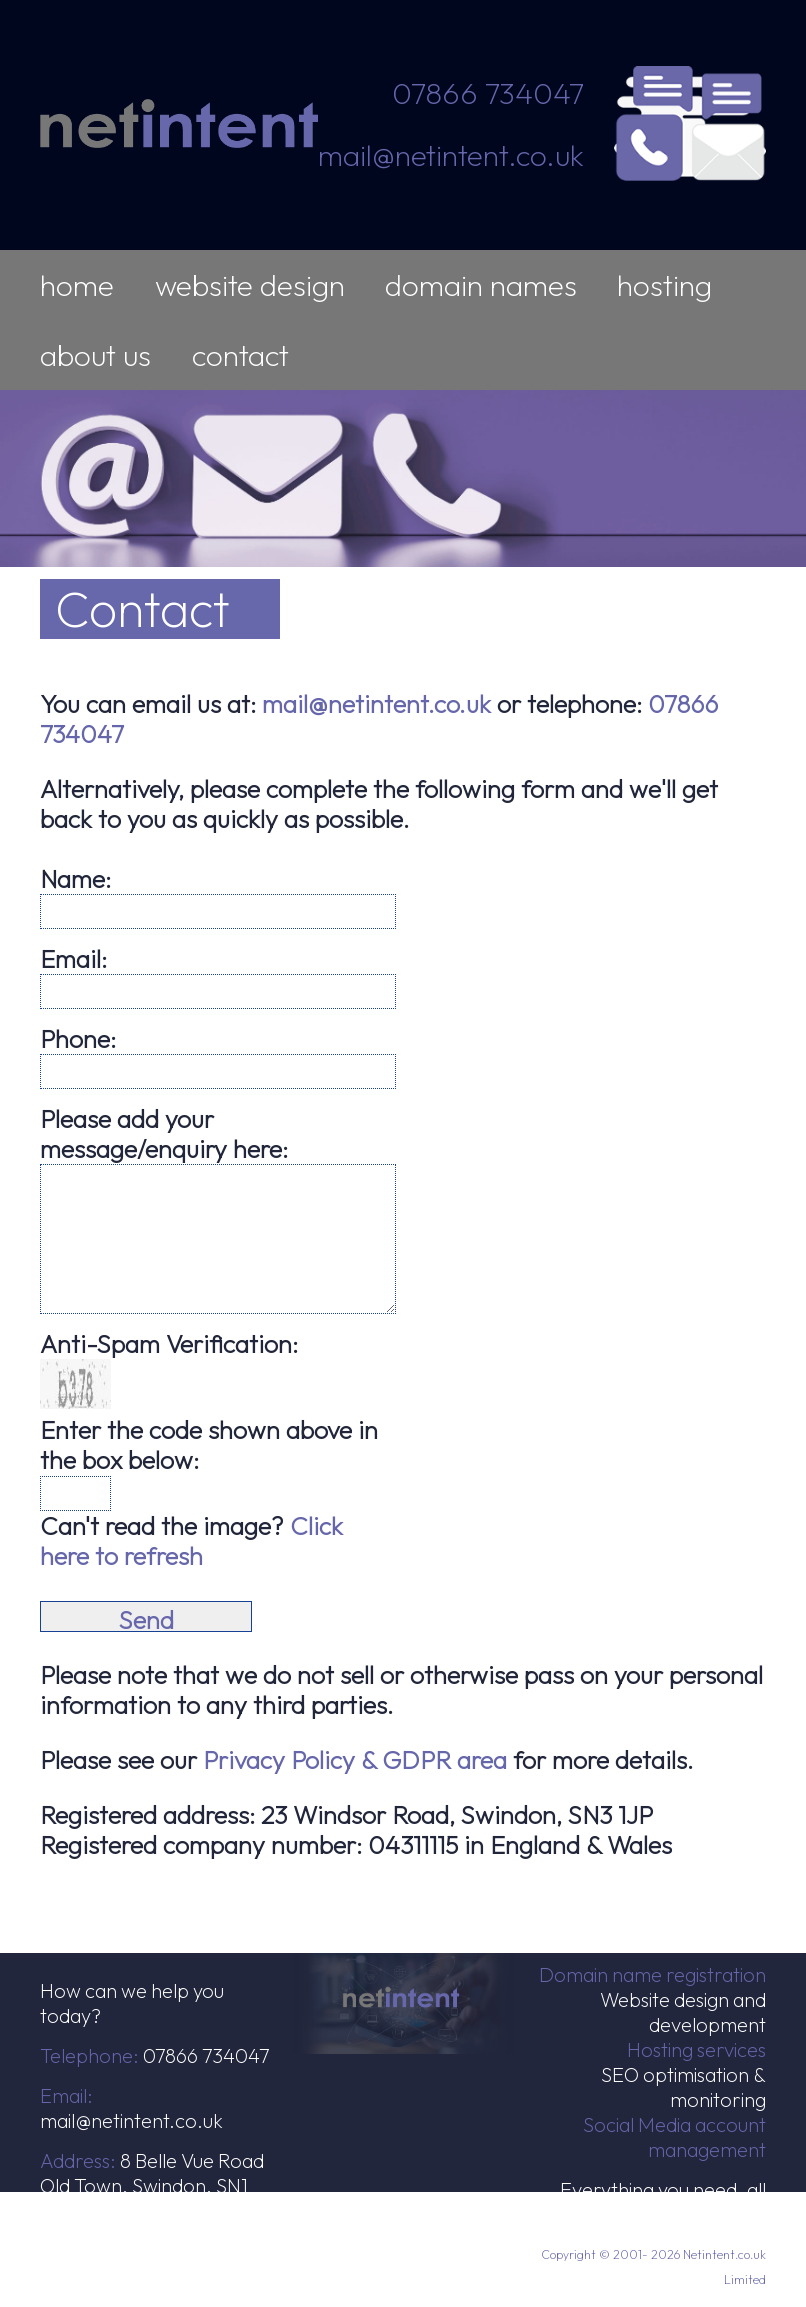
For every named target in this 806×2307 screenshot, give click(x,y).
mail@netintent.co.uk (451, 155)
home (77, 285)
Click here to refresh (191, 1541)
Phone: (78, 1039)
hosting (664, 285)
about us (95, 355)
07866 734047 (488, 93)
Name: (75, 879)
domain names (481, 285)
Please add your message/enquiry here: (164, 1134)
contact (240, 355)
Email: (73, 959)
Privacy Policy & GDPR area (355, 1760)
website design (250, 285)
